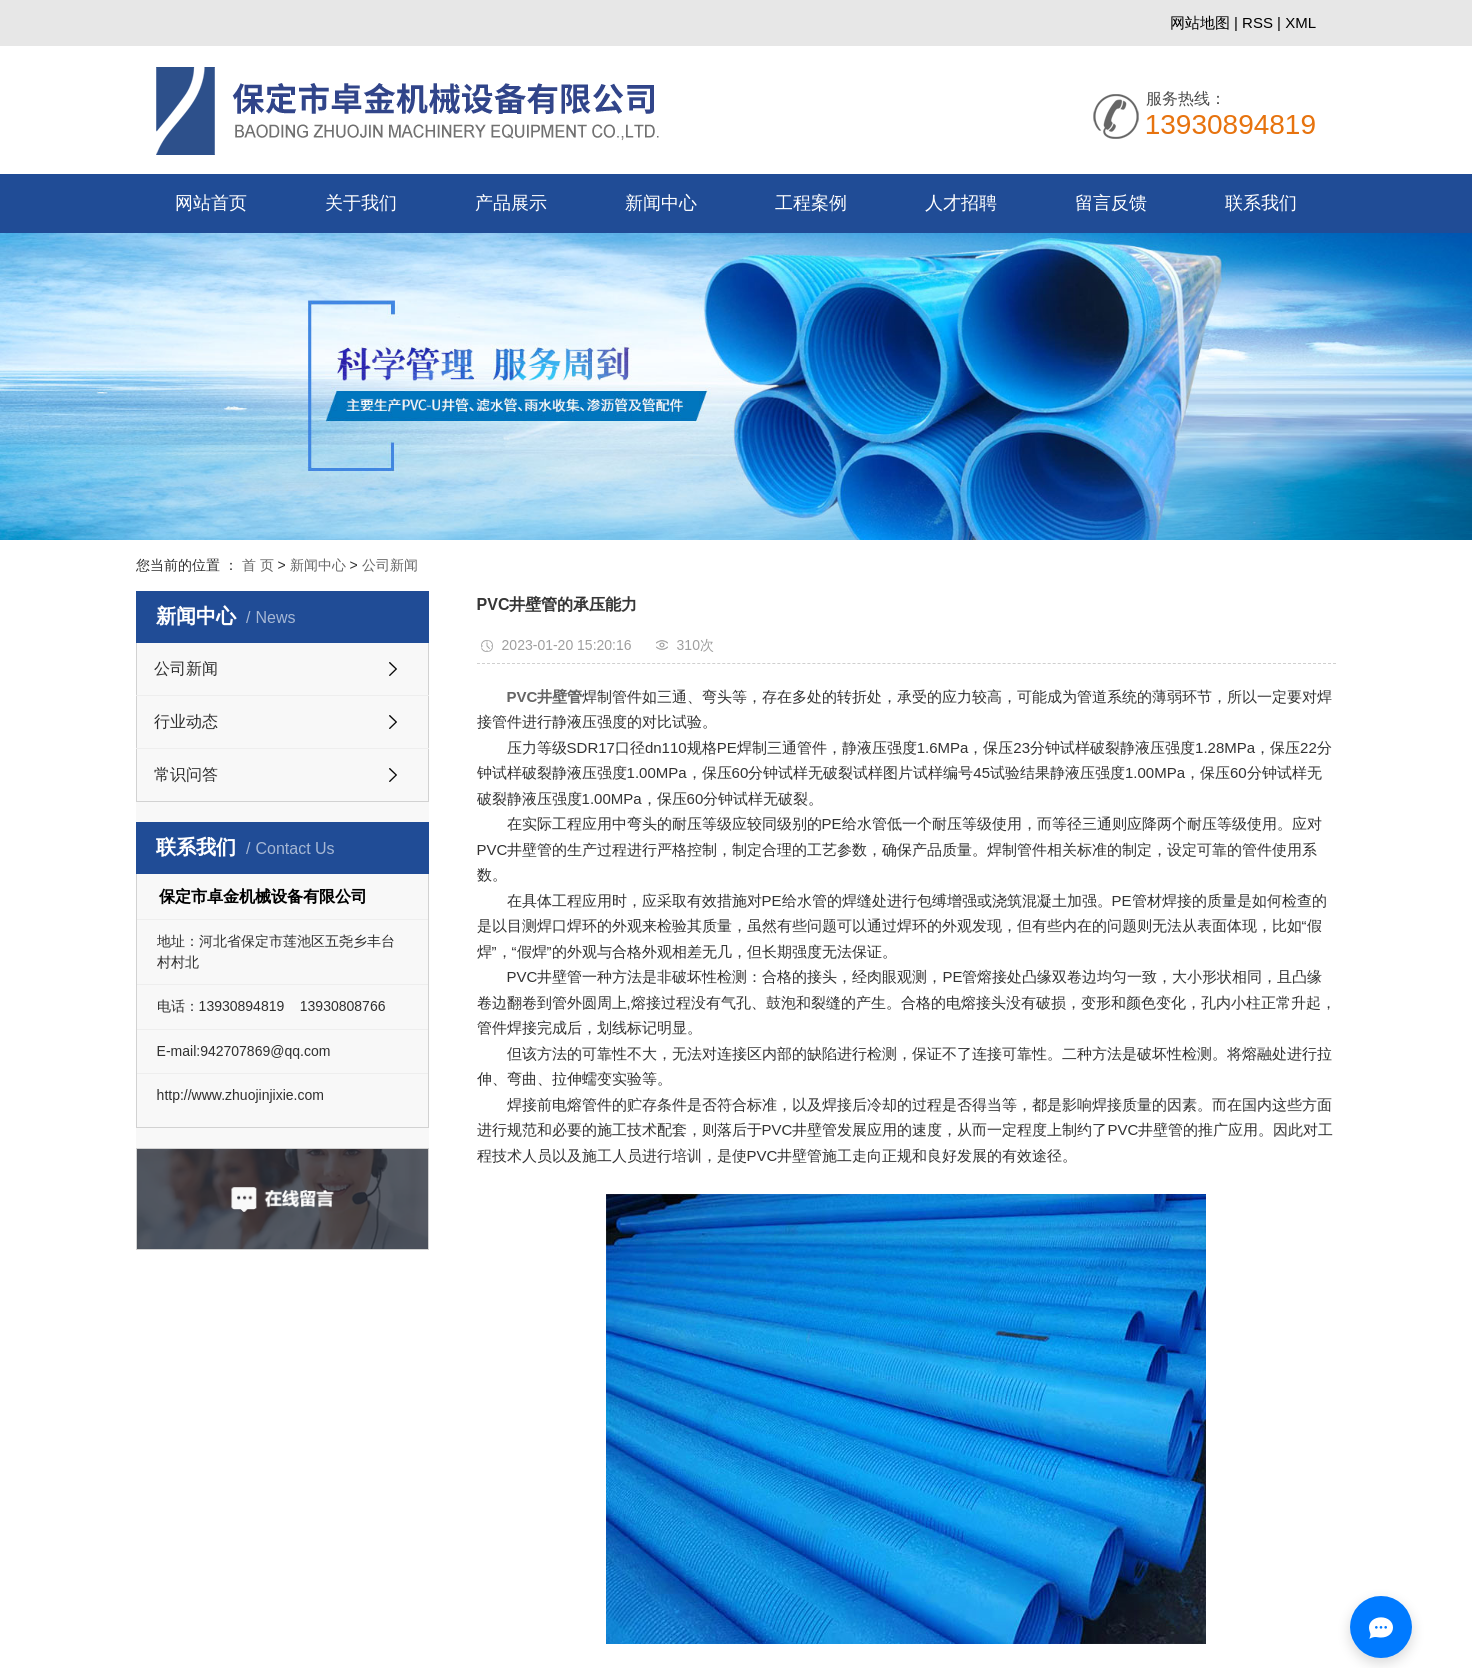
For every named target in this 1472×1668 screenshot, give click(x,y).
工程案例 (811, 203)
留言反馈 (1111, 203)
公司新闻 (390, 565)
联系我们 (1261, 203)
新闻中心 (661, 203)
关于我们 (361, 203)
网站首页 (211, 203)
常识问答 (186, 774)
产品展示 (511, 203)
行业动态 (186, 721)
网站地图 (1202, 22)
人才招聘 (961, 203)
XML (1300, 22)
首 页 (258, 565)
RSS (1257, 22)
